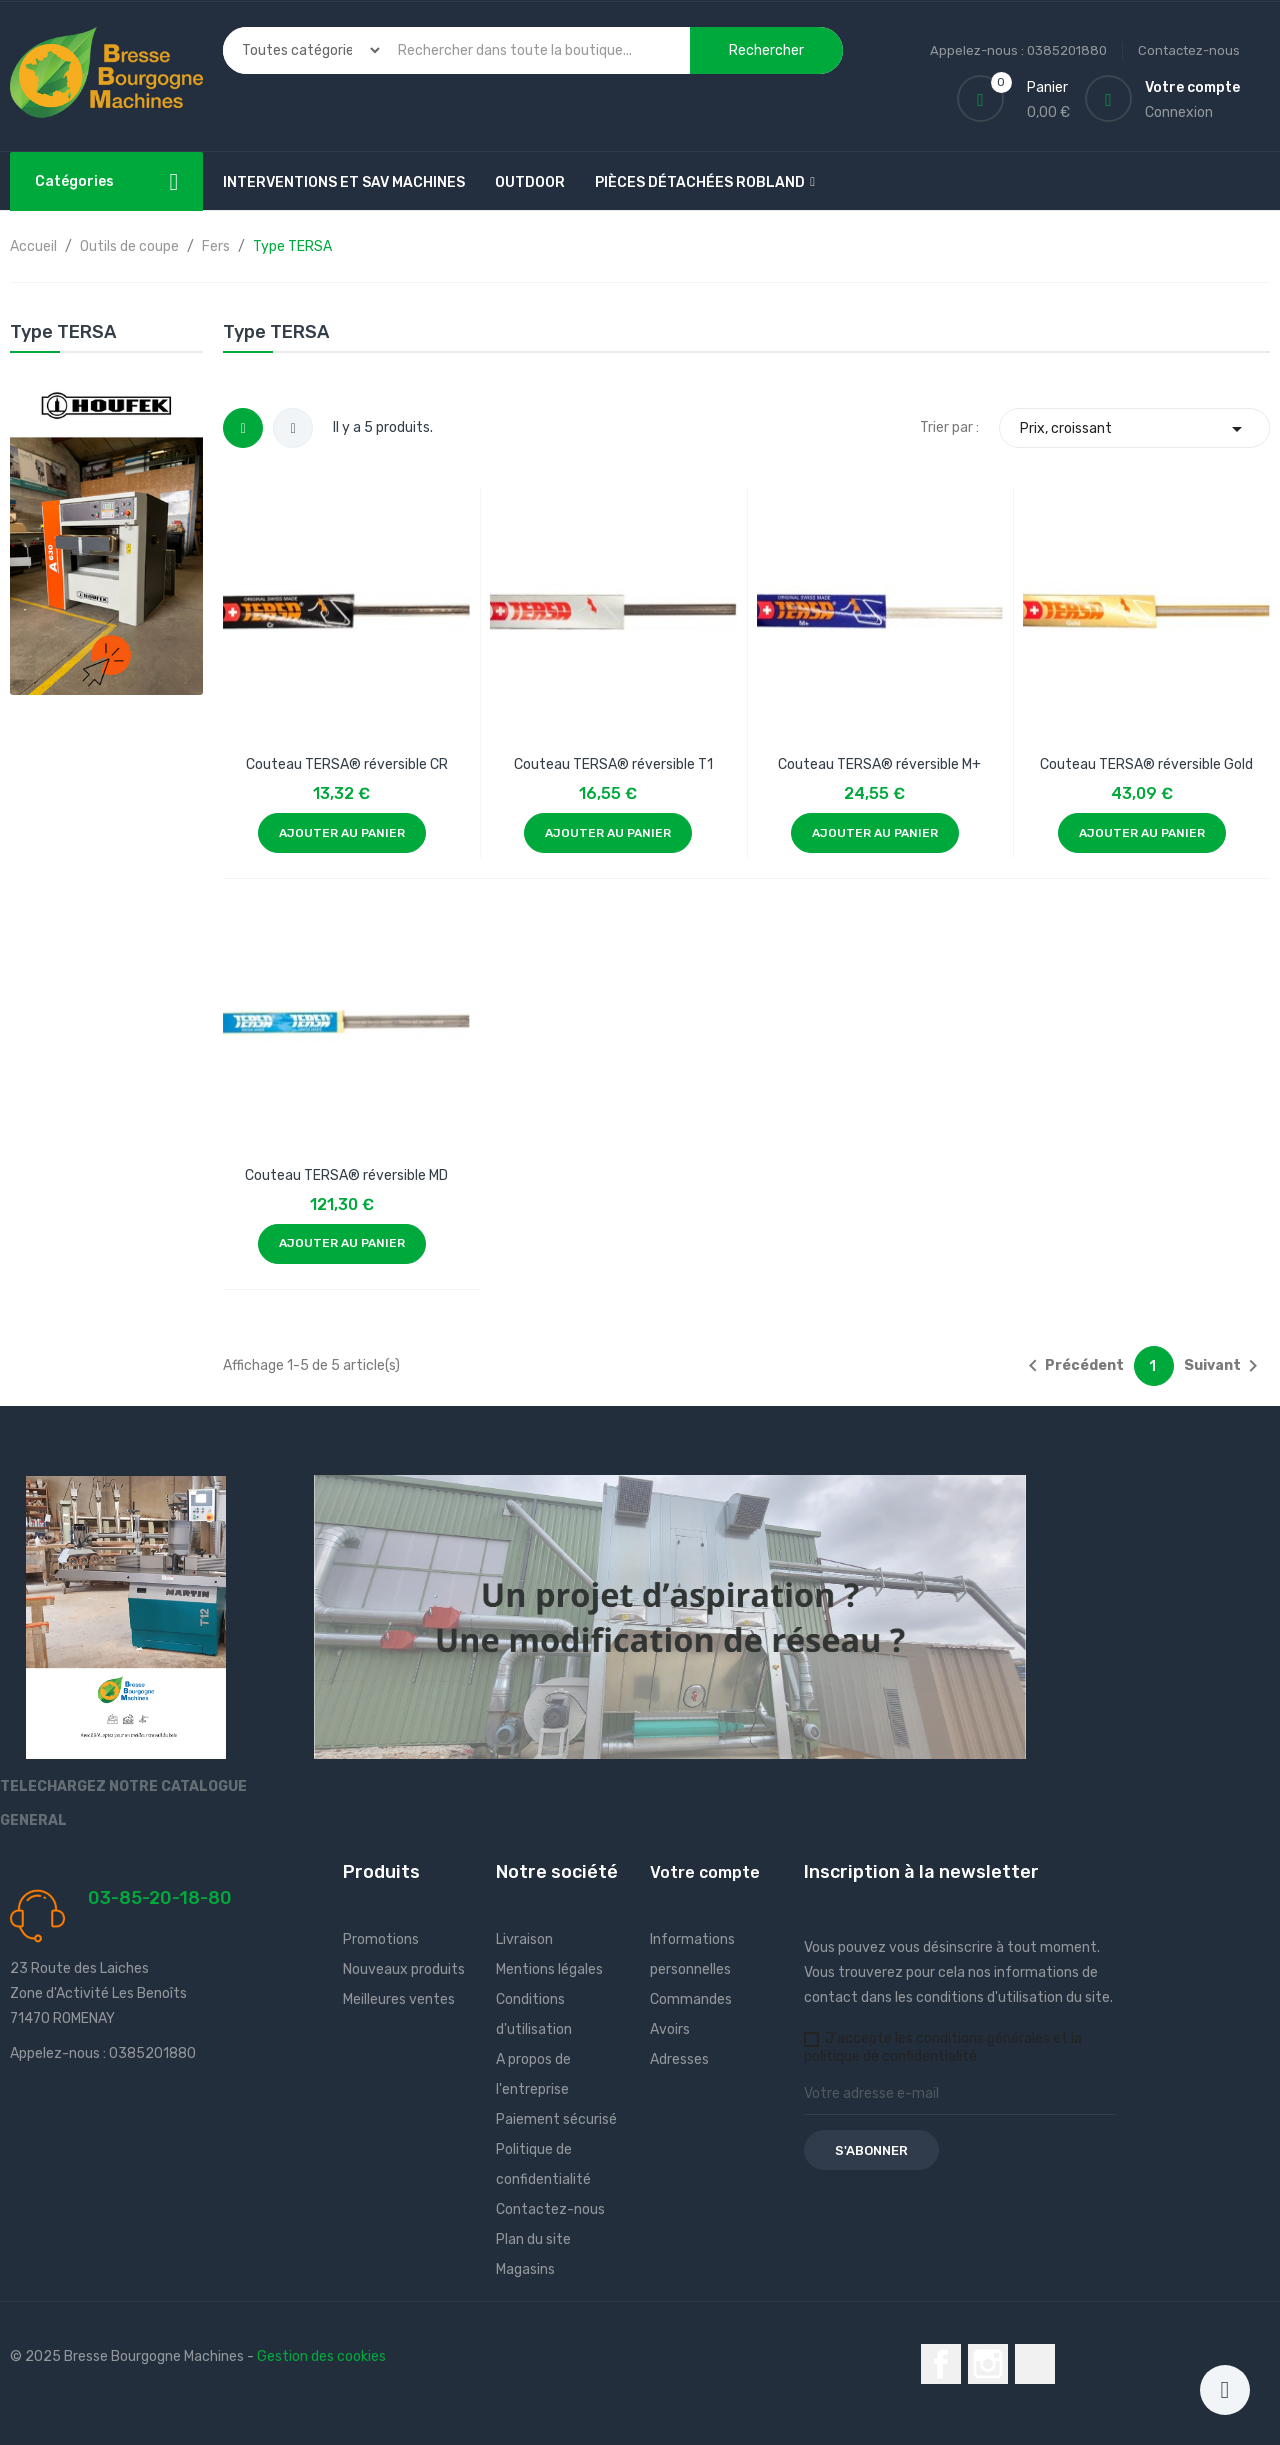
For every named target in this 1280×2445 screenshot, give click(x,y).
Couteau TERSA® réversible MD (346, 1175)
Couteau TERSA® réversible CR (347, 764)
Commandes (691, 1999)
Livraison (524, 1939)
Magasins (525, 2269)
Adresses (679, 2059)
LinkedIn (1035, 2364)
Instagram (988, 2364)
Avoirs (670, 2029)
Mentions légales (549, 1969)
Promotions (381, 1939)
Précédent (1072, 1366)
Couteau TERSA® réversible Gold (1146, 764)
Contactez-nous (1189, 50)
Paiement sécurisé (556, 2119)
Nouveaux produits (404, 1969)
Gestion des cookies (321, 2356)
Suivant (1224, 1366)
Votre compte (705, 1872)
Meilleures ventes (399, 1999)
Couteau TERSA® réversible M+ (879, 764)
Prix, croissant (1134, 428)
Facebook (941, 2364)
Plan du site (533, 2239)
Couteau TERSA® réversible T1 (613, 764)
